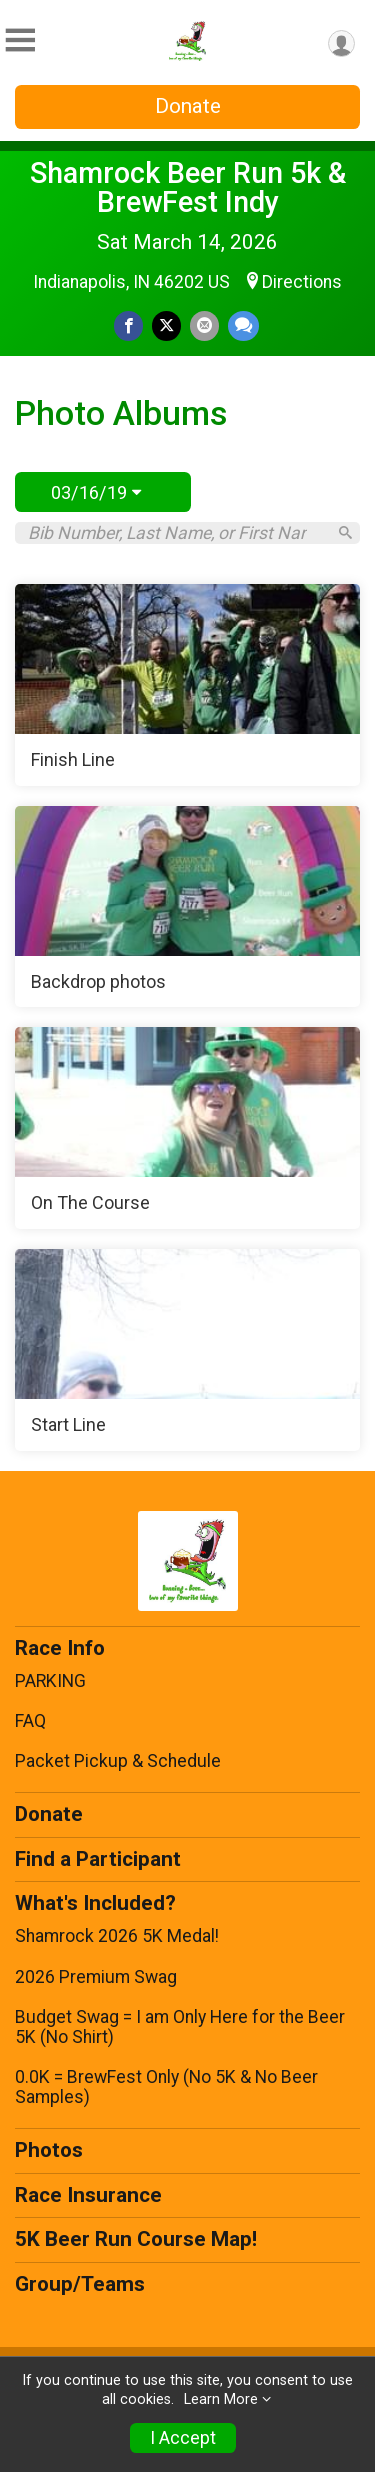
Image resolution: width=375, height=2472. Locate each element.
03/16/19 (96, 492)
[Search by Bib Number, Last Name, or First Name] (176, 533)
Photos (49, 2150)
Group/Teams (80, 2284)
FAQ (30, 1721)
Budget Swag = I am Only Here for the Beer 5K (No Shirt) (180, 2027)
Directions (302, 282)
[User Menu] (341, 43)
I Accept (183, 2438)
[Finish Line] (187, 685)
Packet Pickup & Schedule (118, 1761)
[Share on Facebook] (128, 325)
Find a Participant (98, 1859)
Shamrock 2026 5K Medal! (117, 1936)
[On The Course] (187, 1128)
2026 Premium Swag (96, 1977)
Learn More (221, 2399)
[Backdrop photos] (187, 907)
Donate (188, 106)
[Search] (345, 532)
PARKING (50, 1681)
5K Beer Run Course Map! (136, 2239)
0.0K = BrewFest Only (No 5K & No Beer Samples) (166, 2087)
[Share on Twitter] (166, 325)
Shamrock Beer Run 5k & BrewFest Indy (188, 187)
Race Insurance (88, 2195)
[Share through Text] (243, 325)
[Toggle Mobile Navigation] (20, 40)
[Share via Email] (204, 325)
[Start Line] (187, 1350)
